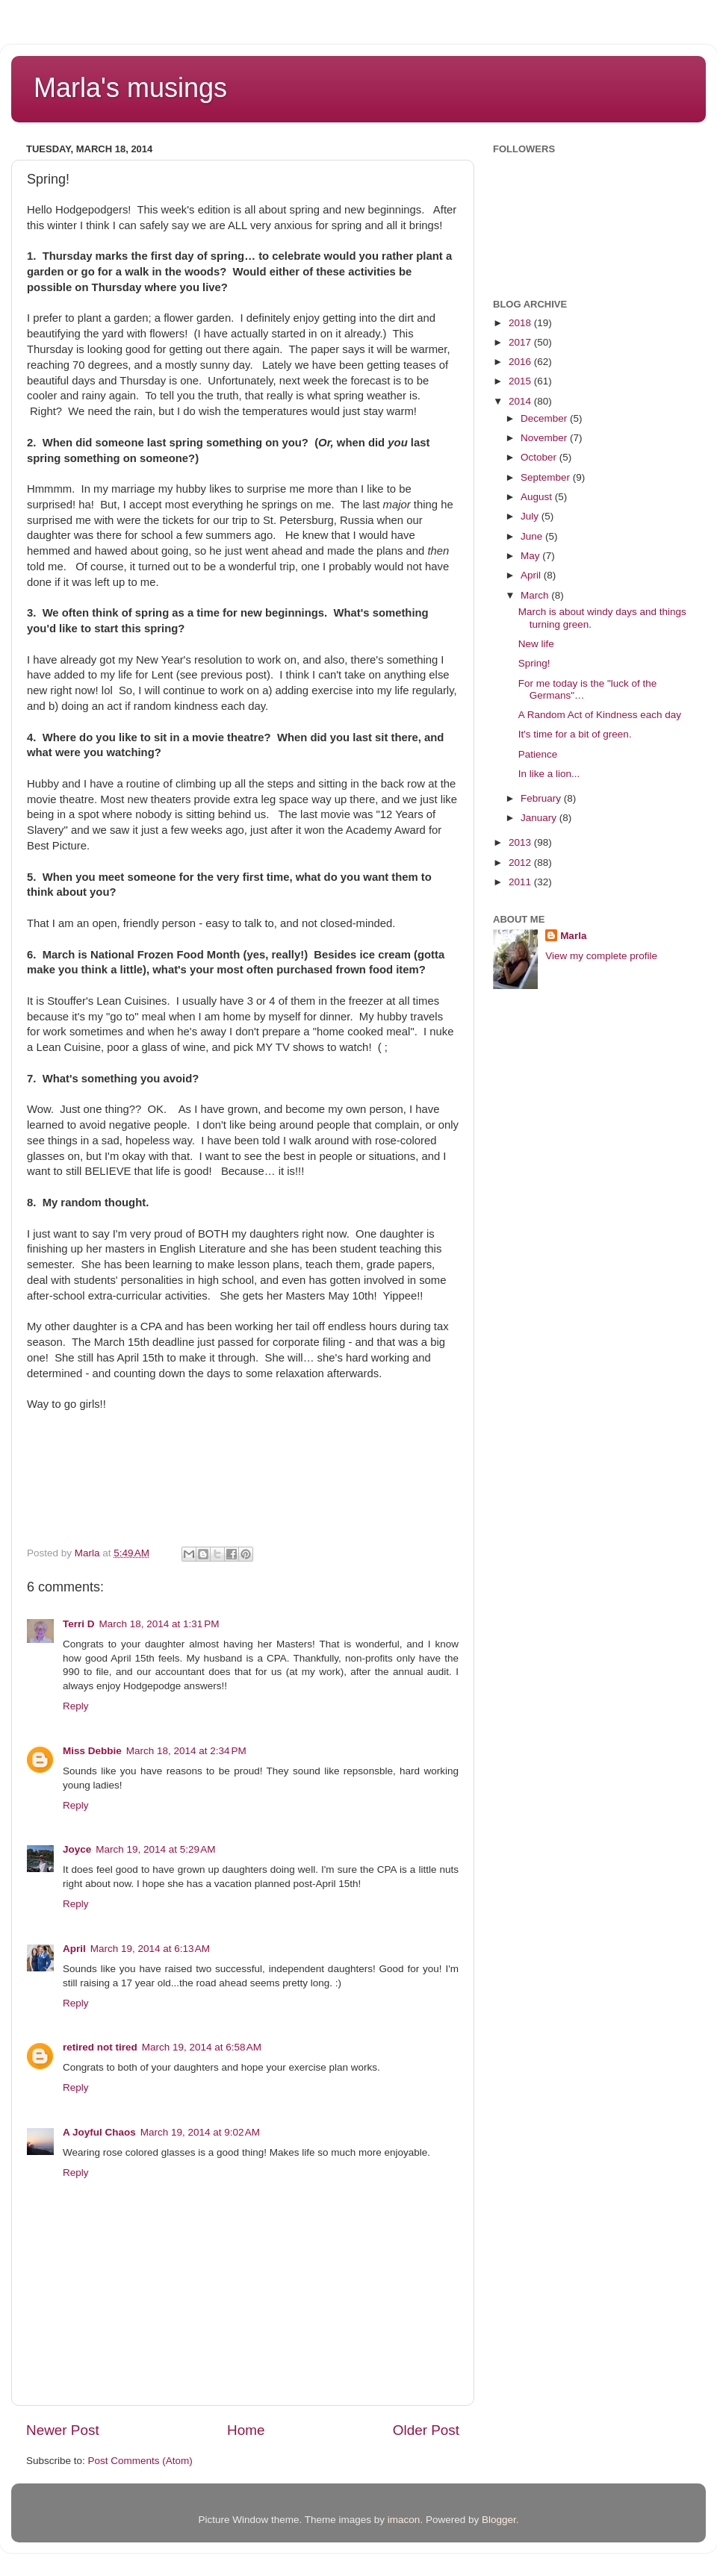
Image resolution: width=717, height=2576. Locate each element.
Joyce (77, 1849)
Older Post (426, 2430)
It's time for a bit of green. (575, 734)
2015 (521, 381)
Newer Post (62, 2430)
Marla (573, 935)
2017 (521, 342)
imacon (404, 2519)
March (536, 595)
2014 (521, 401)
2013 (521, 842)
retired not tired (100, 2047)
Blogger (499, 2519)
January (540, 817)
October (540, 457)
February (542, 798)
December (545, 418)
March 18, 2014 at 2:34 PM (186, 1750)
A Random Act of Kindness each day (599, 714)
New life (536, 643)
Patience (538, 754)
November (545, 437)
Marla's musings (130, 87)
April (74, 1948)
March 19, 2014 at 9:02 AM (200, 2132)
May (531, 555)
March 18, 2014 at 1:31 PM (159, 1624)
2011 (521, 882)
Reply (76, 1706)
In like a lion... (549, 773)
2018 (521, 322)
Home (245, 2430)
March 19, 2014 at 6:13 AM (150, 1948)
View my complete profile (601, 955)
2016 (521, 361)
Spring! (534, 663)
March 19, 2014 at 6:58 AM (201, 2047)
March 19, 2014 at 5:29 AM (155, 1849)
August (538, 496)
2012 (521, 862)
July (531, 516)
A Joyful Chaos (99, 2132)
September (547, 477)
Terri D (79, 1624)
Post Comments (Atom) (140, 2460)
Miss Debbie (92, 1750)
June (533, 536)
